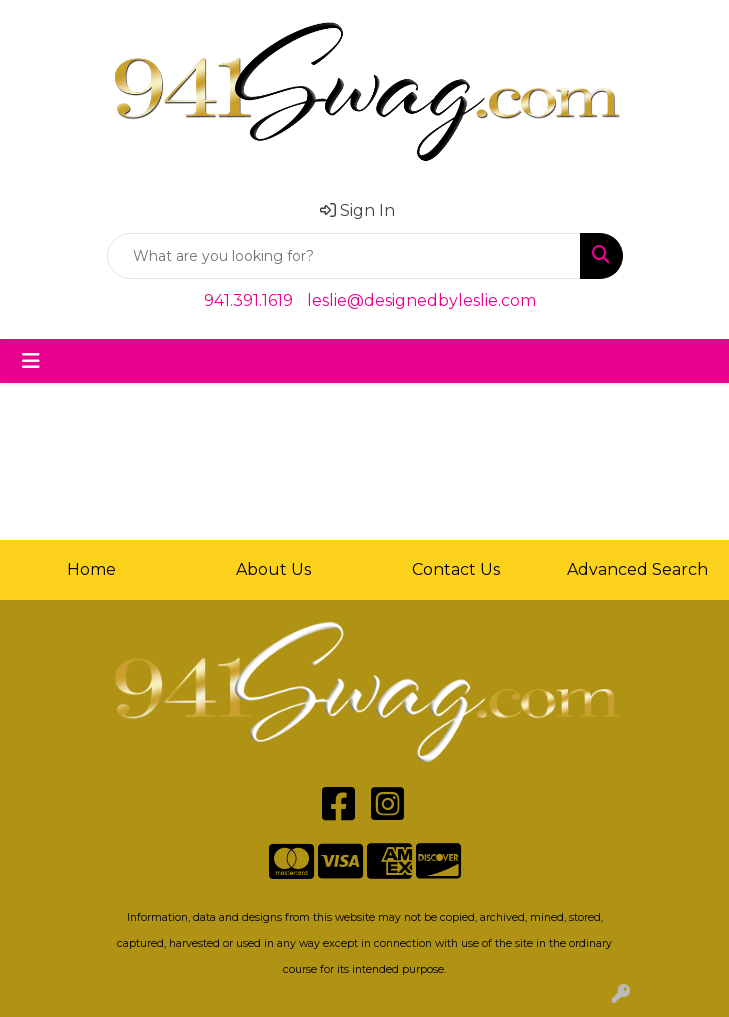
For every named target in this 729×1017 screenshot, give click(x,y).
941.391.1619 (248, 300)
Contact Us (456, 569)
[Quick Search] (344, 256)
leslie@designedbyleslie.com (421, 300)
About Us (273, 569)
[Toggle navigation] (31, 361)
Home (91, 569)
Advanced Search (637, 569)
